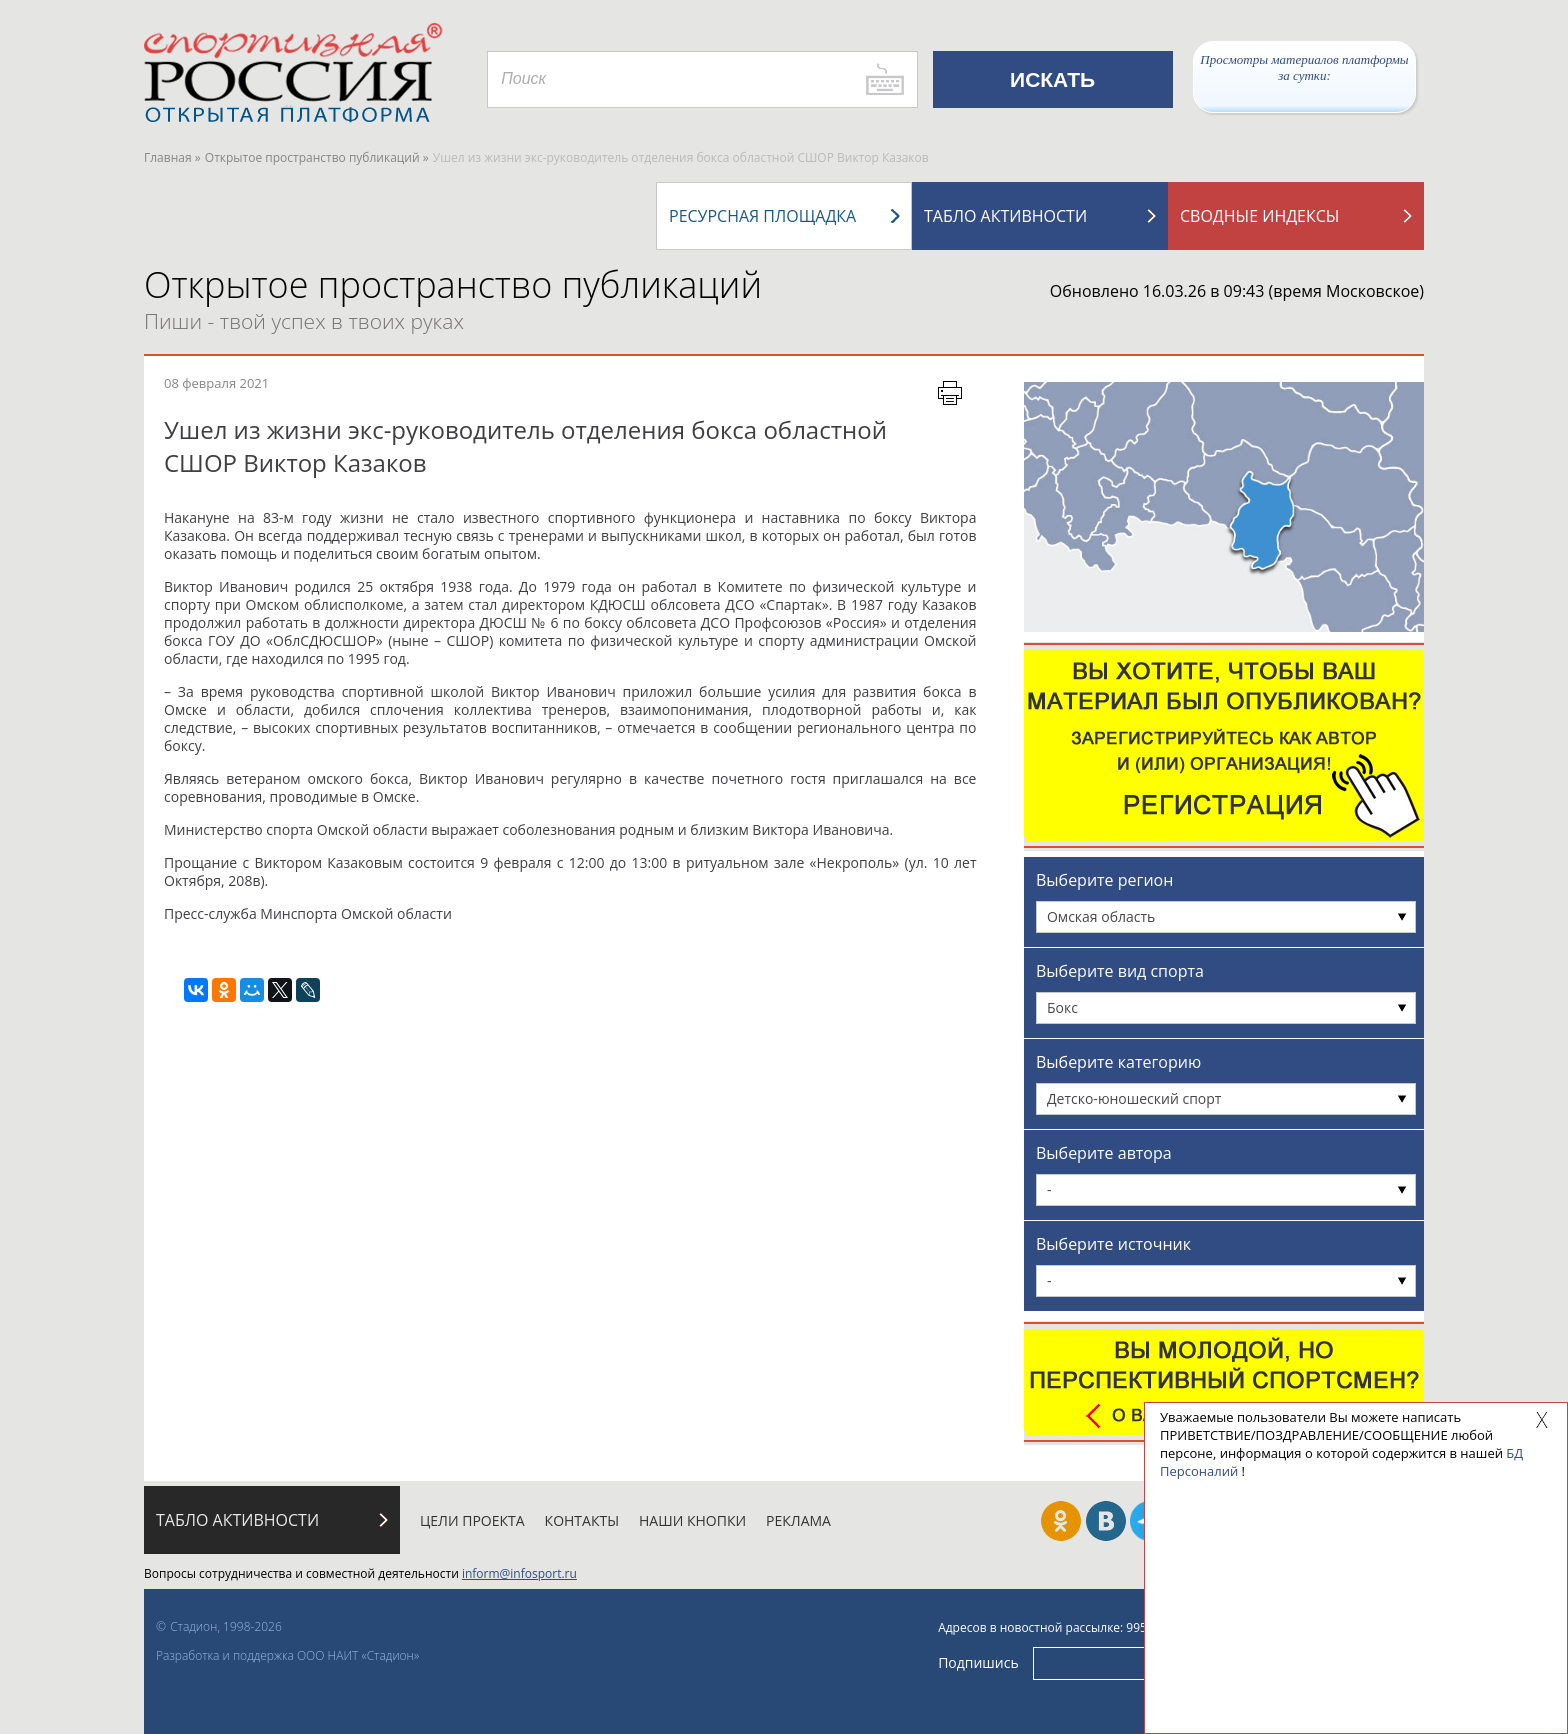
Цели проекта (472, 1520)
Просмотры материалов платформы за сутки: (1304, 67)
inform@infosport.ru (519, 1573)
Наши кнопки (692, 1520)
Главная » (172, 157)
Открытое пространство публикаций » (317, 157)
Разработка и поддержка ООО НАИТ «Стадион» (287, 1655)
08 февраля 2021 (216, 383)
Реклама (798, 1520)
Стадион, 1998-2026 (226, 1626)
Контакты (582, 1520)
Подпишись (978, 1662)
